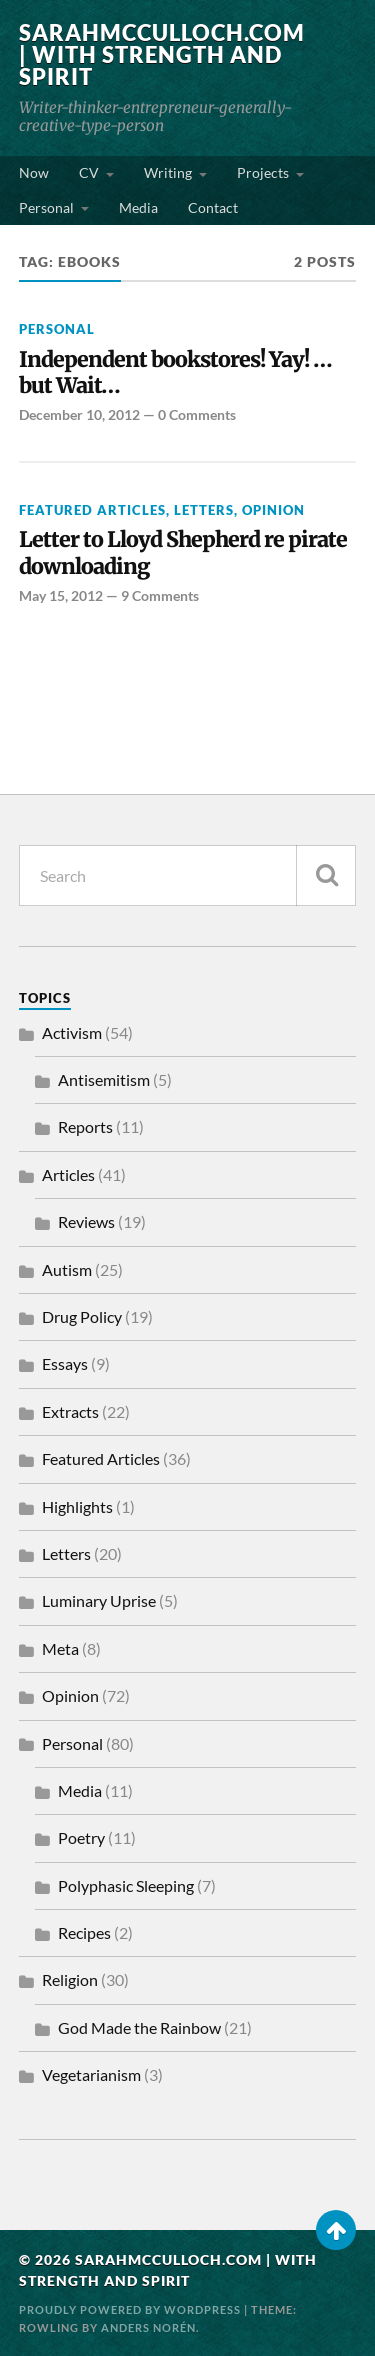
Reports (85, 1126)
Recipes (84, 1932)
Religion (70, 1979)
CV (89, 172)
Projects (263, 172)
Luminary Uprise (99, 1600)
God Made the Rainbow (139, 2027)
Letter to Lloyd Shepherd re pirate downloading (183, 553)
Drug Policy (82, 1316)
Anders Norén (148, 2327)
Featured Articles (92, 510)
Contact (213, 207)
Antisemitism (104, 1079)
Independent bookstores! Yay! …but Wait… (175, 373)
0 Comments (197, 414)
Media (138, 207)
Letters (204, 510)
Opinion (273, 510)
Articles (68, 1174)
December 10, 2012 (79, 414)
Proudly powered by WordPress (130, 2309)
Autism (67, 1269)
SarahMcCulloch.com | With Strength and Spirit (162, 54)
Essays (65, 1363)
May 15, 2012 (61, 595)
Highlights (77, 1506)
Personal (46, 207)
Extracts (70, 1411)
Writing (168, 172)
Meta (60, 1648)
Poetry (81, 1837)
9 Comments (160, 595)
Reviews (86, 1221)
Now (34, 172)
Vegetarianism (91, 2074)
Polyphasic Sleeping (126, 1885)
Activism (72, 1032)
